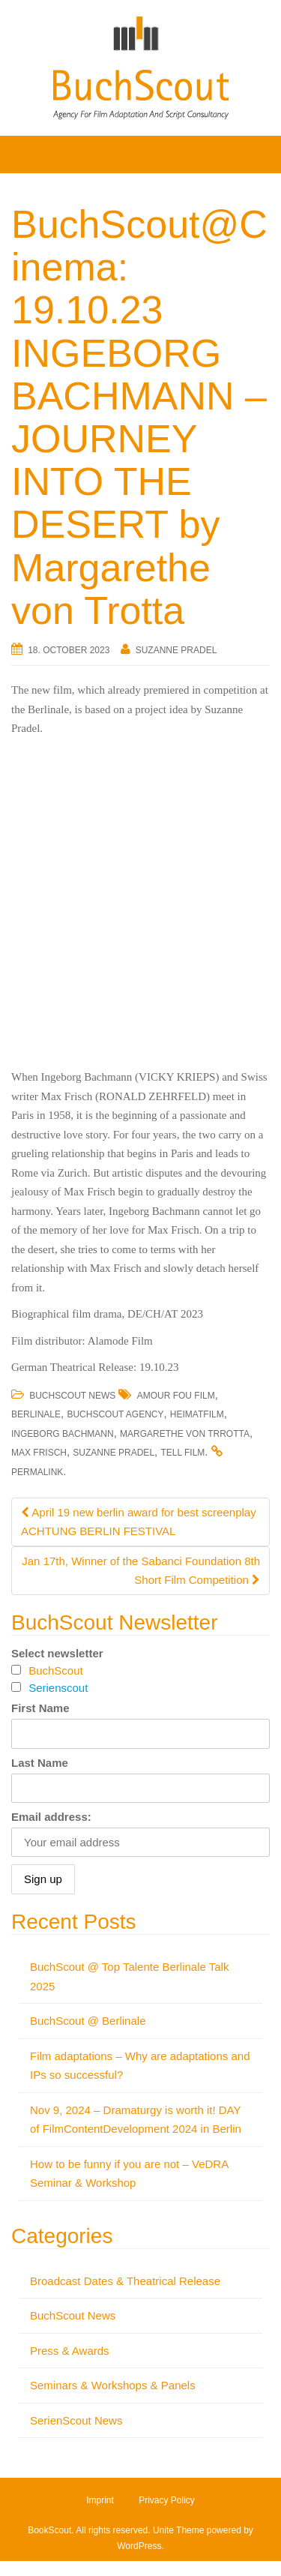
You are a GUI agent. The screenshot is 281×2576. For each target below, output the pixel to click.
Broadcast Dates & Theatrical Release (125, 2281)
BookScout (49, 2530)
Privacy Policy (167, 2500)
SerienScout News (76, 2420)
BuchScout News (72, 1395)
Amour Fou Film (176, 1395)
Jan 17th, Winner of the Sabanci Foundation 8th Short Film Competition (141, 1571)
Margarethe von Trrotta (185, 1434)
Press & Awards (69, 2350)
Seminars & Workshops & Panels (113, 2385)
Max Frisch (39, 1452)
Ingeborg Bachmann (62, 1434)
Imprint (100, 2500)
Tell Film (182, 1452)
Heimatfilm (197, 1414)
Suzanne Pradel (176, 650)
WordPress (139, 2546)
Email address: (51, 1816)
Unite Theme (178, 2530)
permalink (37, 1472)
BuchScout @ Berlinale (87, 2020)
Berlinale (36, 1414)
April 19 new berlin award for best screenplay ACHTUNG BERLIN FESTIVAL (138, 1522)
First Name (40, 1708)
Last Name (39, 1762)
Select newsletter (57, 1653)
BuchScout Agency (115, 1414)
